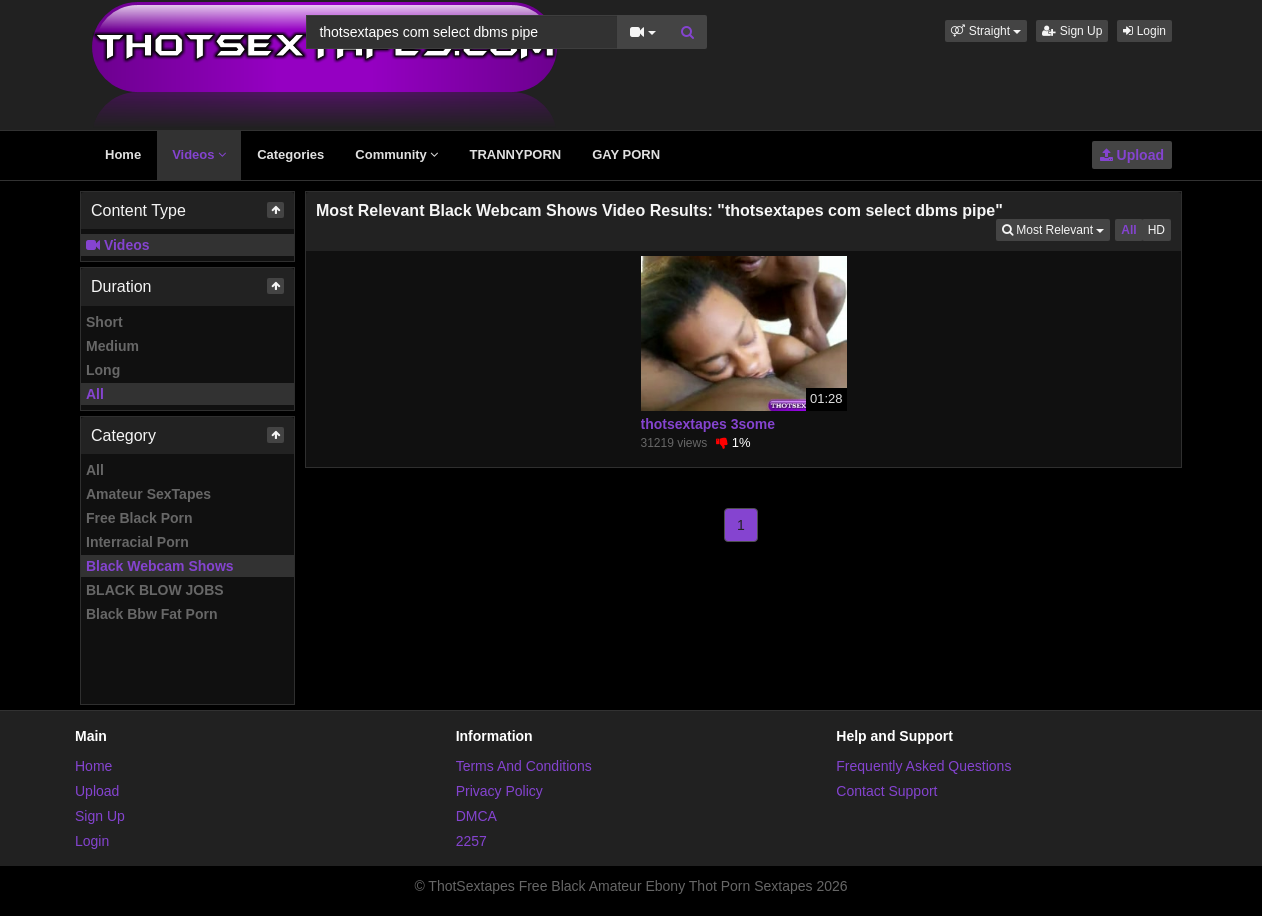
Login (1144, 31)
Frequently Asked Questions (923, 766)
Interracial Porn (137, 542)
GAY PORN (626, 154)
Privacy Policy (499, 791)
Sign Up (1072, 31)
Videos (199, 154)
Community (396, 154)
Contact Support (886, 791)
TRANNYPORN (515, 154)
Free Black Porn (139, 518)
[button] (986, 31)
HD (1156, 230)
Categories (290, 154)
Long (103, 370)
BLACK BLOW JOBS (155, 590)
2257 (471, 841)
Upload (1132, 155)
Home (123, 154)
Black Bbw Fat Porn (151, 614)
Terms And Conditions (524, 766)
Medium (112, 346)
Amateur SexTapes (148, 494)
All (95, 394)
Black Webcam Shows (160, 566)
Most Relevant (1056, 228)
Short (104, 322)
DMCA (476, 816)
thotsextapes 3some (708, 424)
